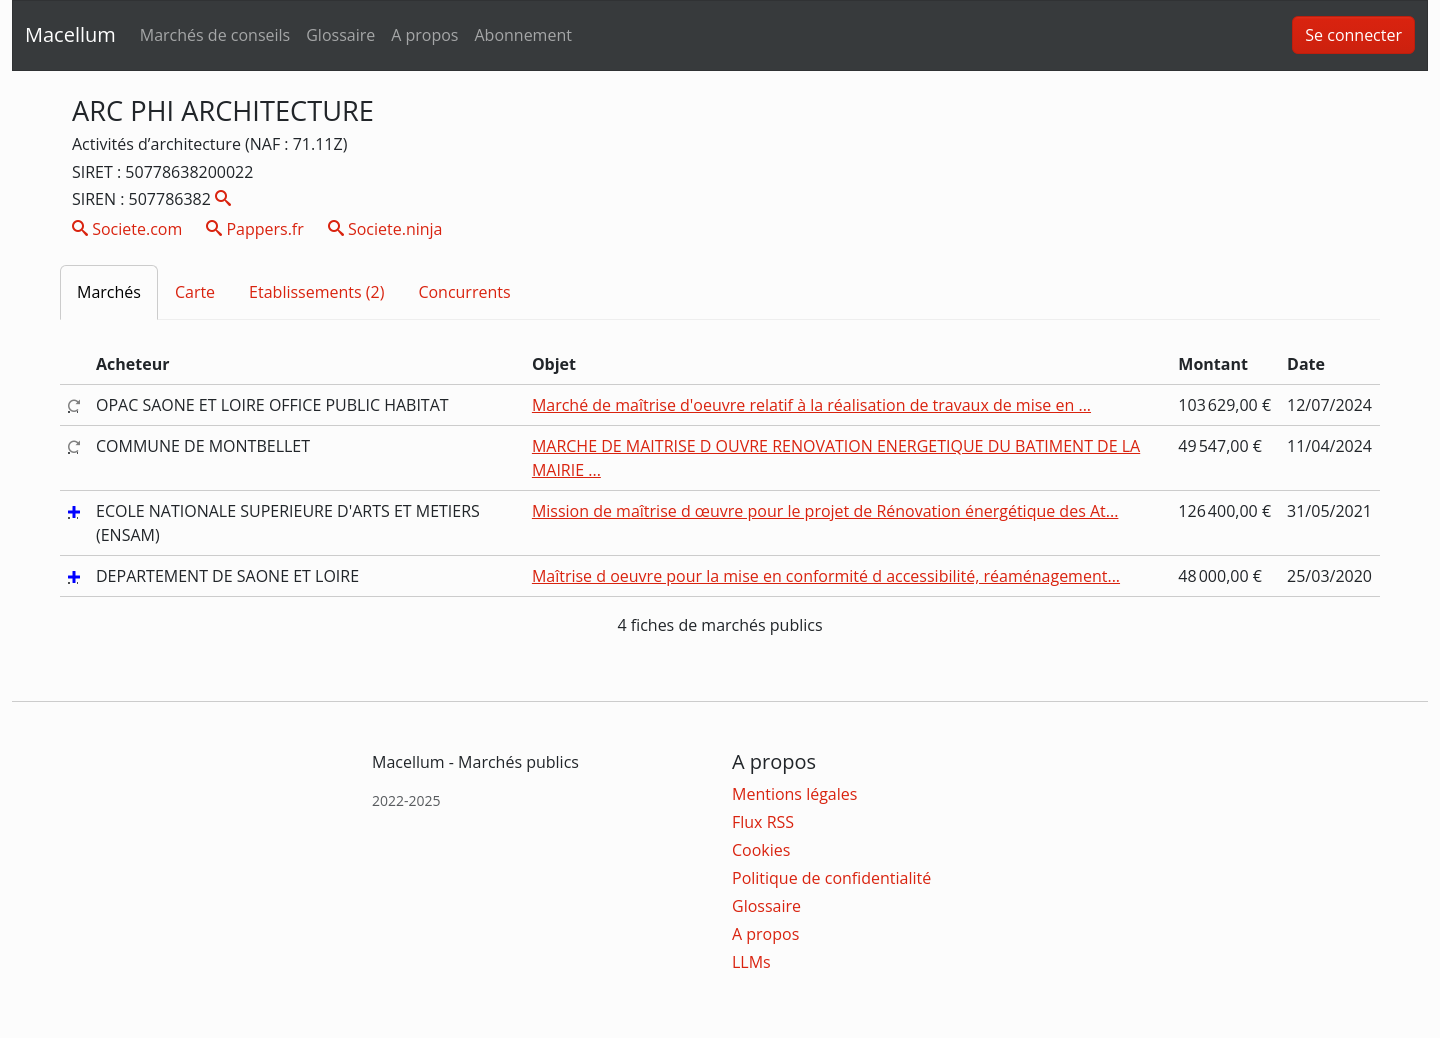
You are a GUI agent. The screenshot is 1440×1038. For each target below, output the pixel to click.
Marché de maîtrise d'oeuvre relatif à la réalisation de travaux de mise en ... (811, 405)
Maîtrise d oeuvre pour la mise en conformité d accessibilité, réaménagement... (826, 576)
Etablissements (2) (316, 292)
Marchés (109, 292)
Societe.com (127, 229)
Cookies (761, 850)
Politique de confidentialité (831, 878)
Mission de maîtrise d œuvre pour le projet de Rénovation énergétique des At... (825, 511)
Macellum (70, 34)
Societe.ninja (385, 229)
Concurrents (464, 292)
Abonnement (522, 35)
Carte (195, 292)
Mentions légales (794, 794)
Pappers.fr (255, 229)
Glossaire (340, 35)
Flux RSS (763, 822)
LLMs (751, 962)
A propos (424, 35)
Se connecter (1353, 35)
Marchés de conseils (215, 35)
